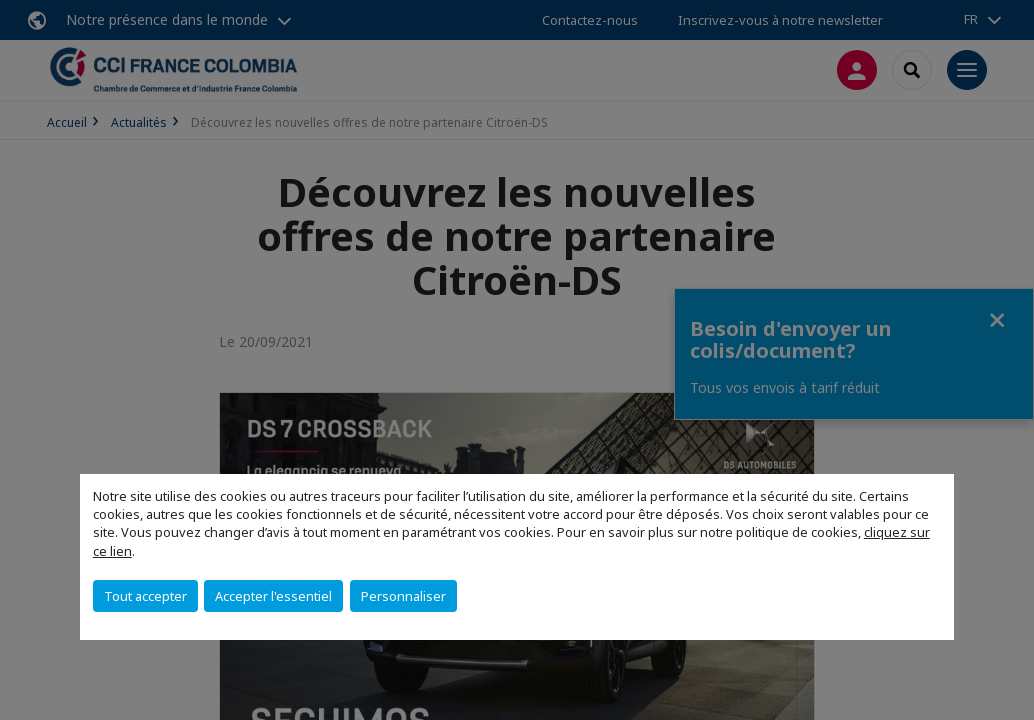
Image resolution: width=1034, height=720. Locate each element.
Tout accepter (145, 596)
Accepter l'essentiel (273, 596)
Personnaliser (403, 596)
